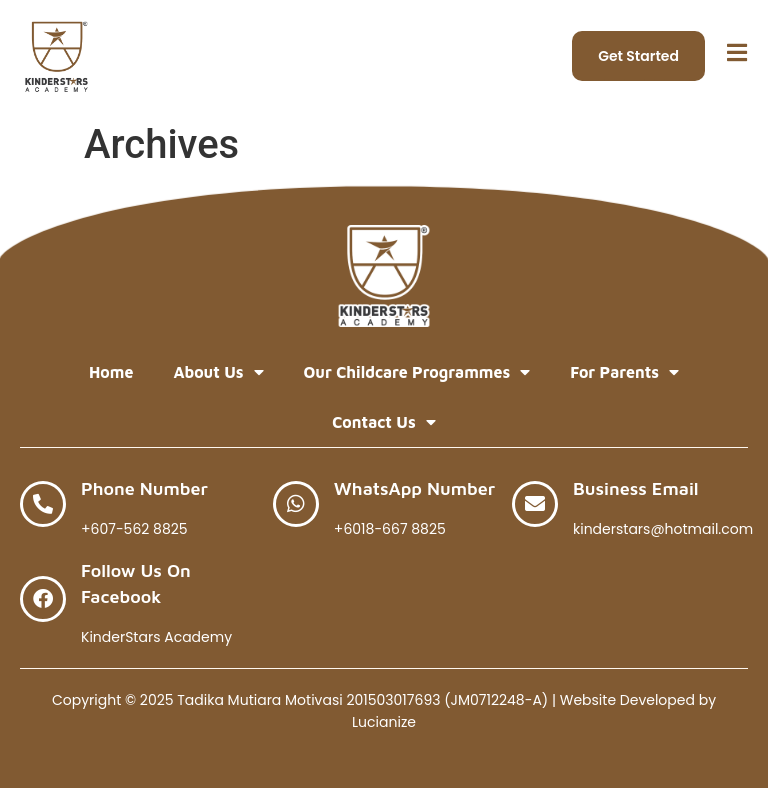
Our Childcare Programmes (417, 372)
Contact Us (383, 422)
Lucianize (384, 722)
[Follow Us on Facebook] (43, 599)
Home (111, 372)
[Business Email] (535, 504)
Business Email (636, 488)
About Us (218, 372)
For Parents (624, 372)
